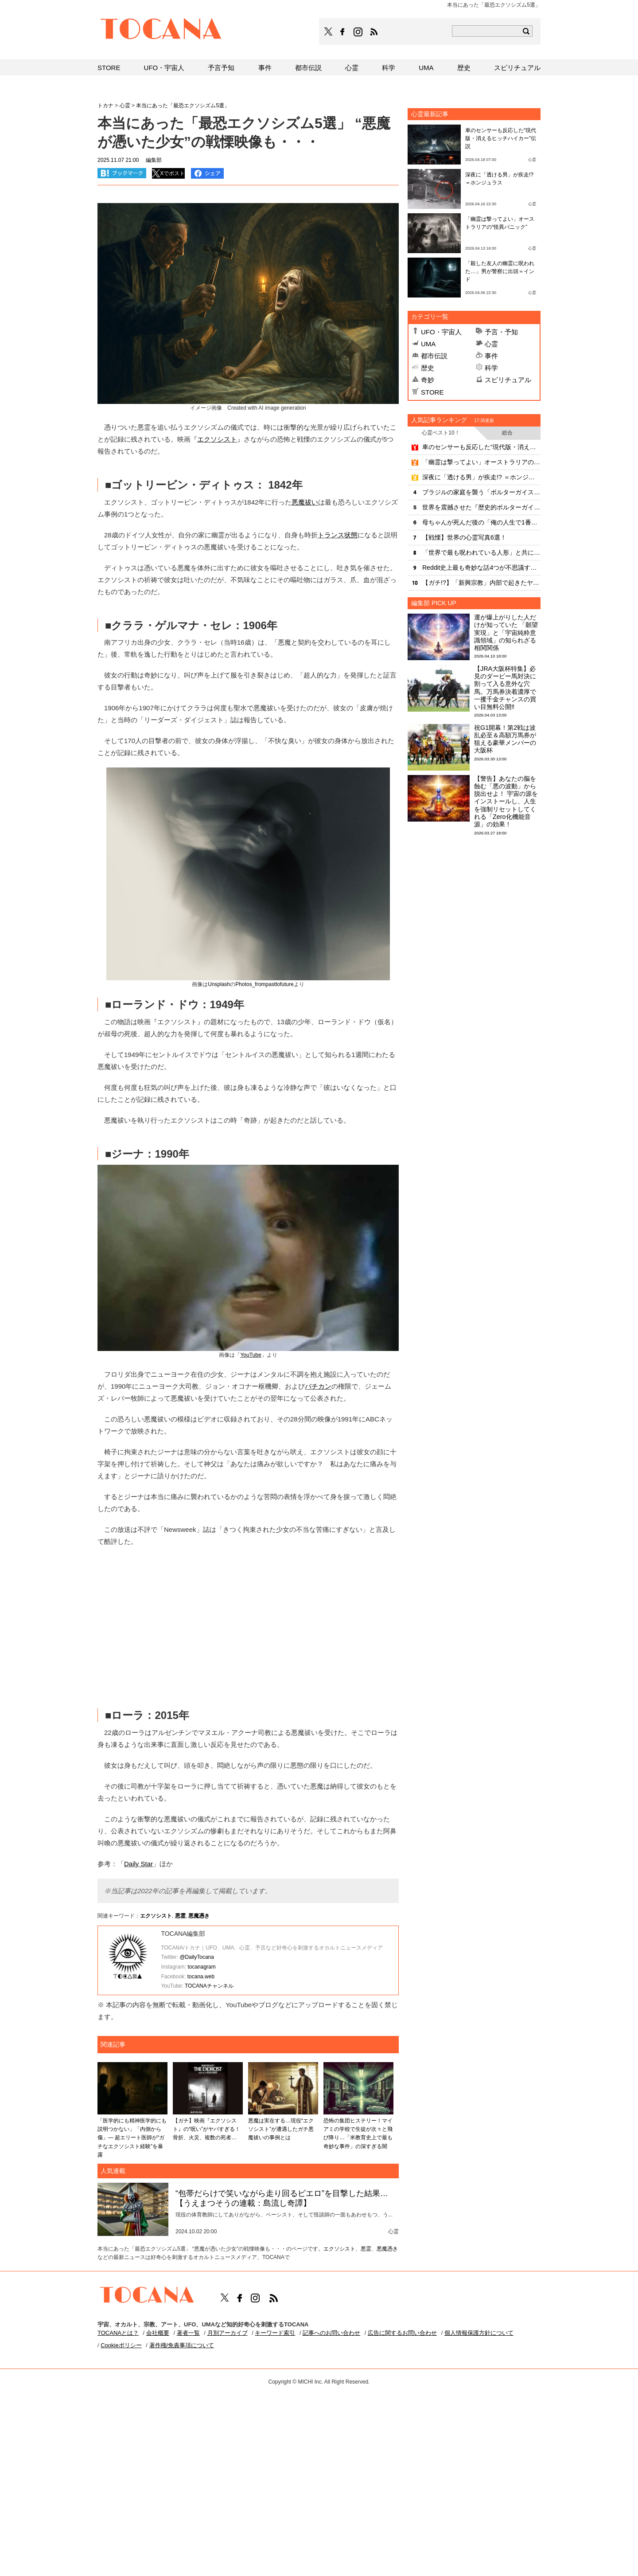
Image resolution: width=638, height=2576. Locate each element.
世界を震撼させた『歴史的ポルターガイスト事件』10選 (481, 507)
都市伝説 (434, 356)
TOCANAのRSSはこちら (374, 31)
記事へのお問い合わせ (331, 2332)
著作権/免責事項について (181, 2345)
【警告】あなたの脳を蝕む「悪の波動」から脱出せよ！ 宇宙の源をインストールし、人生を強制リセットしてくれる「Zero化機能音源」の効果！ (506, 801)
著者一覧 (188, 2332)
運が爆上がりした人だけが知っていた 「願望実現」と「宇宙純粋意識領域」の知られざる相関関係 (506, 632)
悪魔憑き (199, 1916)
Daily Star (138, 1863)
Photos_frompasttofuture (264, 984)
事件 (491, 356)
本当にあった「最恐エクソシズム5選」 (183, 105)
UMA (428, 344)
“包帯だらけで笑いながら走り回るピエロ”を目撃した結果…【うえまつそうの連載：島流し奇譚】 (281, 2198)
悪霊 (180, 1916)
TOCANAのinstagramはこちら (358, 31)
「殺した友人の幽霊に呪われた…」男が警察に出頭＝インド (499, 271)
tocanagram (201, 1967)
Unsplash (219, 984)
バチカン (318, 1386)
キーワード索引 (275, 2332)
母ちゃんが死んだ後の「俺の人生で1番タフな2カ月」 (481, 522)
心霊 (491, 344)
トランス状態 (338, 535)
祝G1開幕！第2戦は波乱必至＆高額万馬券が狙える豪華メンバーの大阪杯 (505, 739)
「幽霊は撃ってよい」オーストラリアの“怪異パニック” (481, 462)
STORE (432, 392)
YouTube (250, 1355)
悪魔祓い (305, 502)
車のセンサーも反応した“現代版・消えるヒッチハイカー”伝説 (500, 138)
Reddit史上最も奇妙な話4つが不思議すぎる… (481, 567)
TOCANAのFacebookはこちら (342, 31)
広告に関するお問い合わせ (402, 2332)
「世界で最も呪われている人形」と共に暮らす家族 (481, 552)
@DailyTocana (196, 1957)
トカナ (105, 105)
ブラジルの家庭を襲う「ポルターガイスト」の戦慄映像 (481, 492)
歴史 (427, 368)
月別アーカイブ (227, 2332)
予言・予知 (501, 332)
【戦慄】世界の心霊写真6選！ (464, 537)
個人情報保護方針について (479, 2332)
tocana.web (200, 1976)
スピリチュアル (508, 380)
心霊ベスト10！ (440, 433)
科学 (491, 368)
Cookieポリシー (121, 2345)
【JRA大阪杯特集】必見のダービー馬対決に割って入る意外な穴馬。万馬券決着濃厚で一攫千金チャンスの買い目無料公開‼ (505, 687)
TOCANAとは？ (118, 2332)
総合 (507, 433)
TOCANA (161, 30)
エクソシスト (217, 439)
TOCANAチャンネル (209, 1986)
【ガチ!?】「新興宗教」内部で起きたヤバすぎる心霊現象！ (481, 582)
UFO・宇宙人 (441, 332)
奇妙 (427, 380)
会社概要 (157, 2332)
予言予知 (221, 67)
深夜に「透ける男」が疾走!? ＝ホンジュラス (481, 477)
